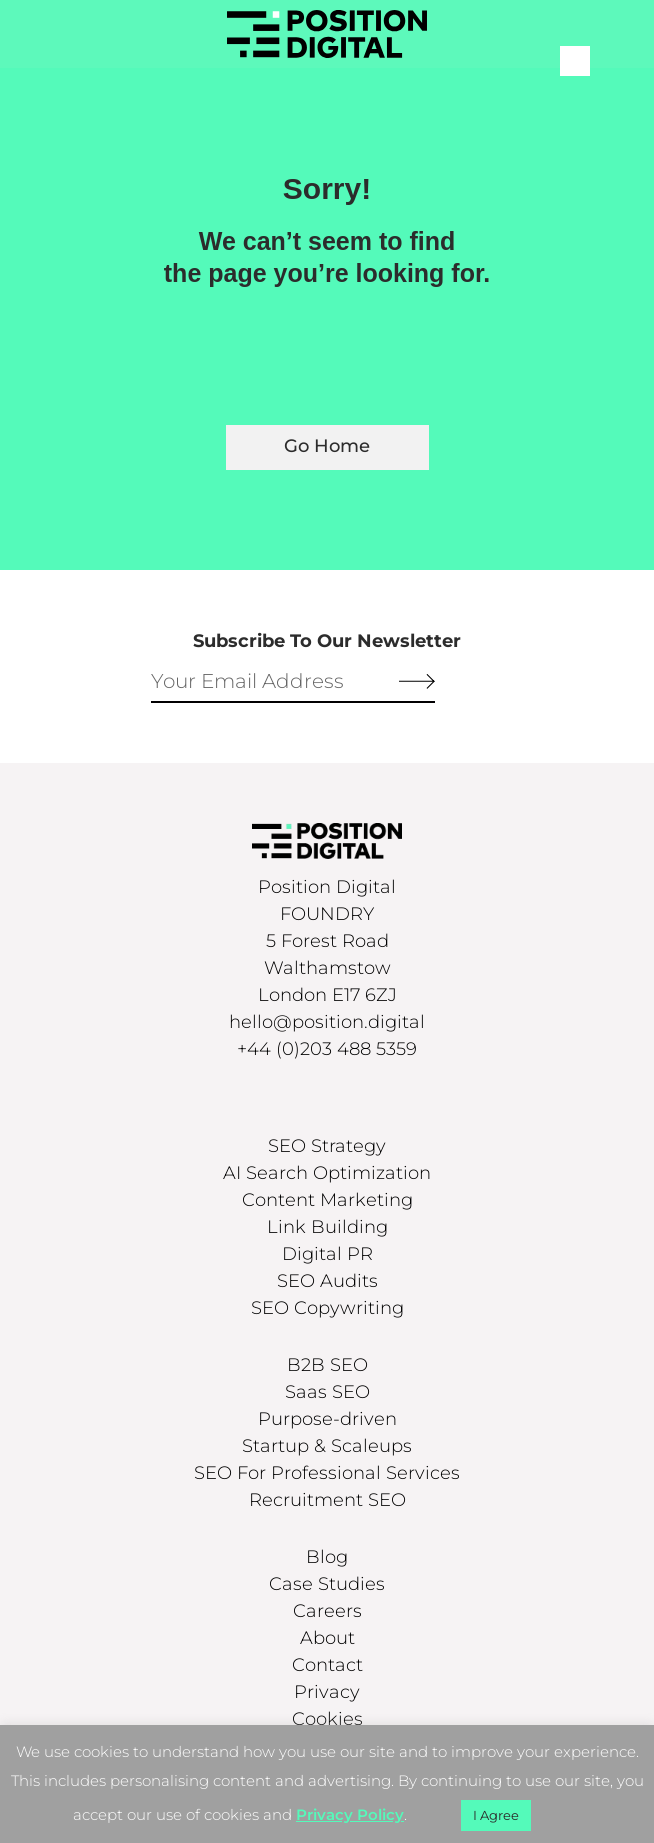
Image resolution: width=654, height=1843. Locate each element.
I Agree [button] (496, 1815)
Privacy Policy (350, 1814)
